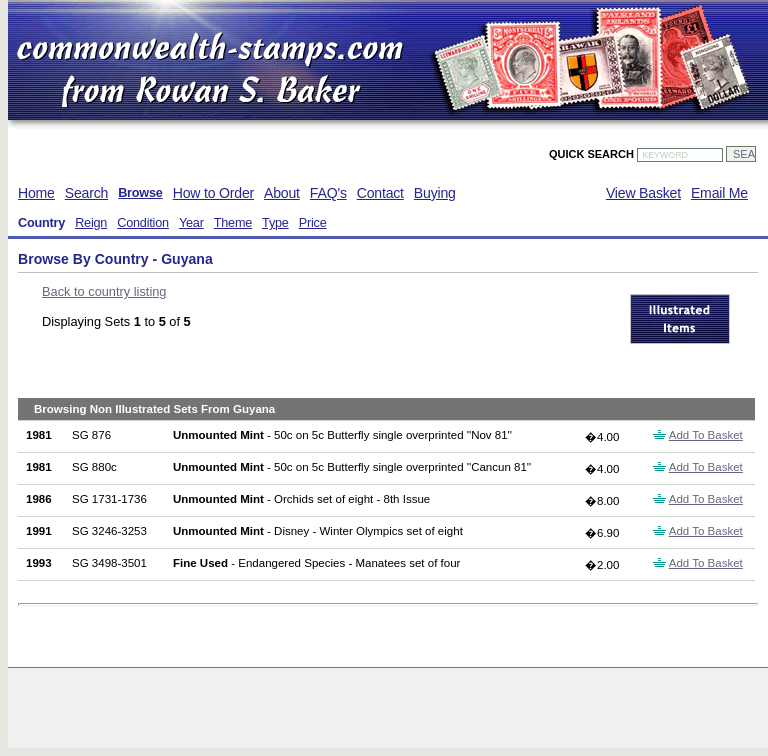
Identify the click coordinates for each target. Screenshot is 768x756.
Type (275, 223)
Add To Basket (706, 435)
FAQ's (328, 193)
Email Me (719, 193)
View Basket (643, 193)
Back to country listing (104, 291)
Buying (435, 193)
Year (191, 223)
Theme (233, 223)
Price (313, 223)
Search (86, 193)
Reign (91, 223)
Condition (143, 223)
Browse (140, 193)
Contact (380, 193)
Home (36, 193)
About (282, 193)
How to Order (213, 193)
